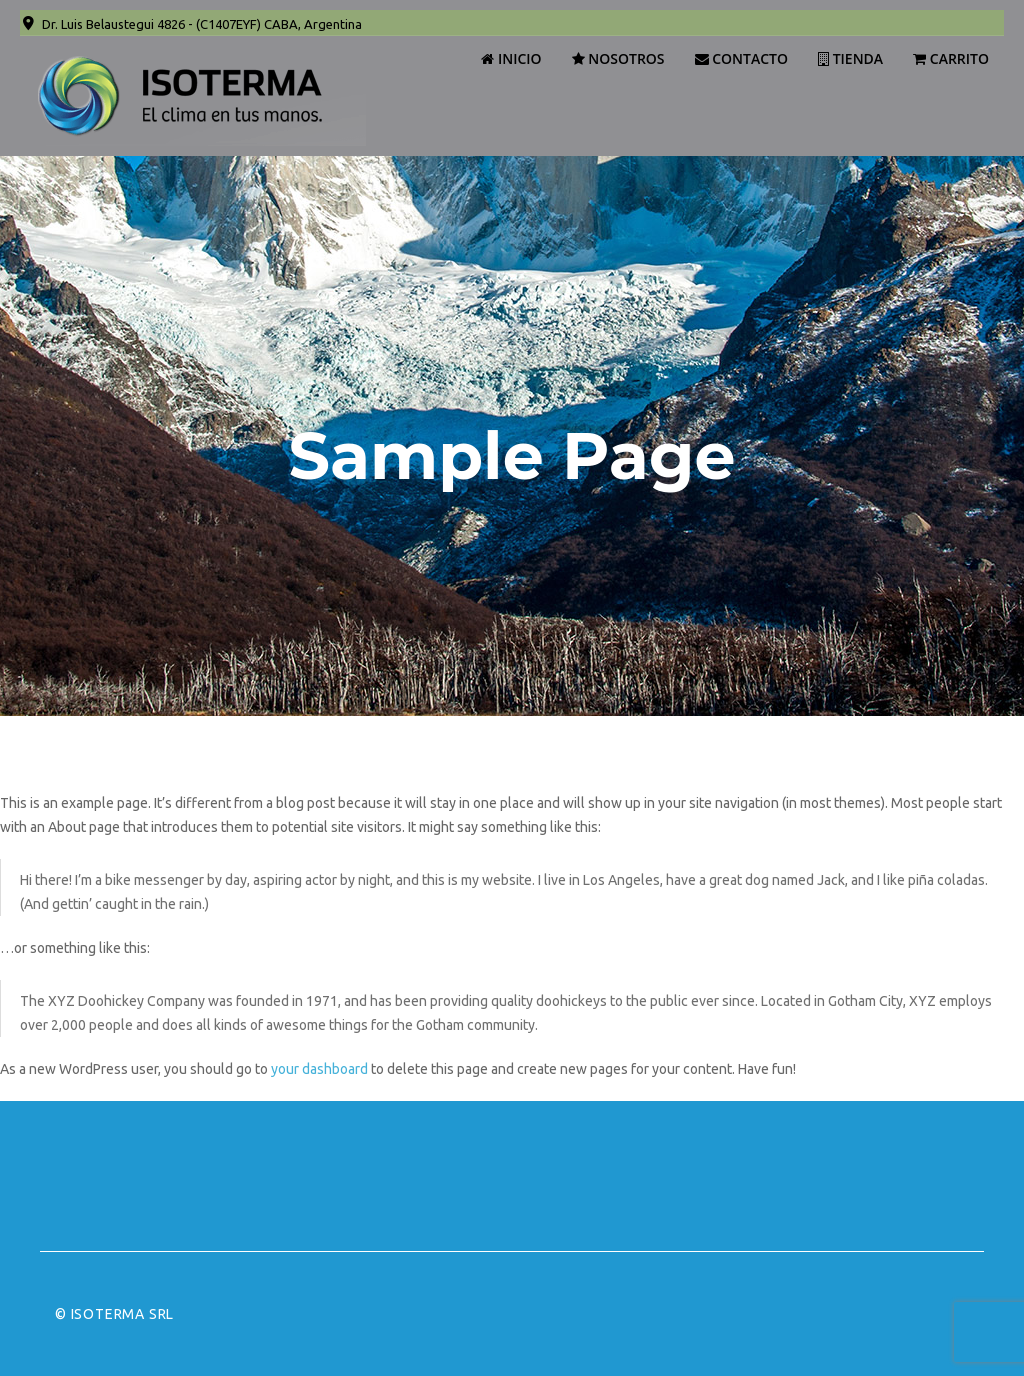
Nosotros (618, 58)
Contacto (741, 58)
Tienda (850, 58)
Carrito (951, 58)
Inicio (511, 58)
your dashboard (319, 1069)
